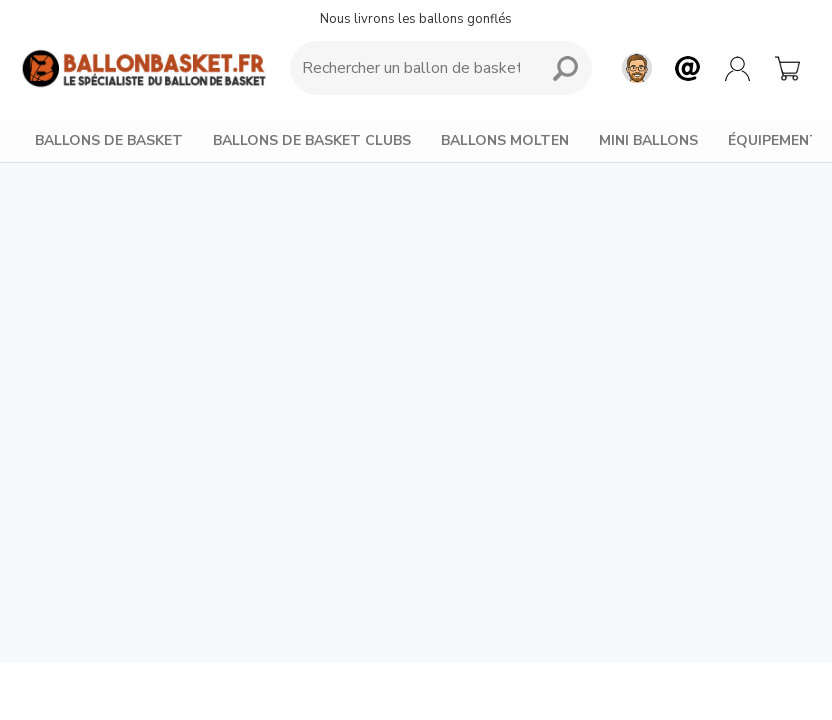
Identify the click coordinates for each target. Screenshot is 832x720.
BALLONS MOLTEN (505, 140)
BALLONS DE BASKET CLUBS (312, 140)
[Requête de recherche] (411, 68)
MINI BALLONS (648, 140)
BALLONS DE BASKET (109, 140)
